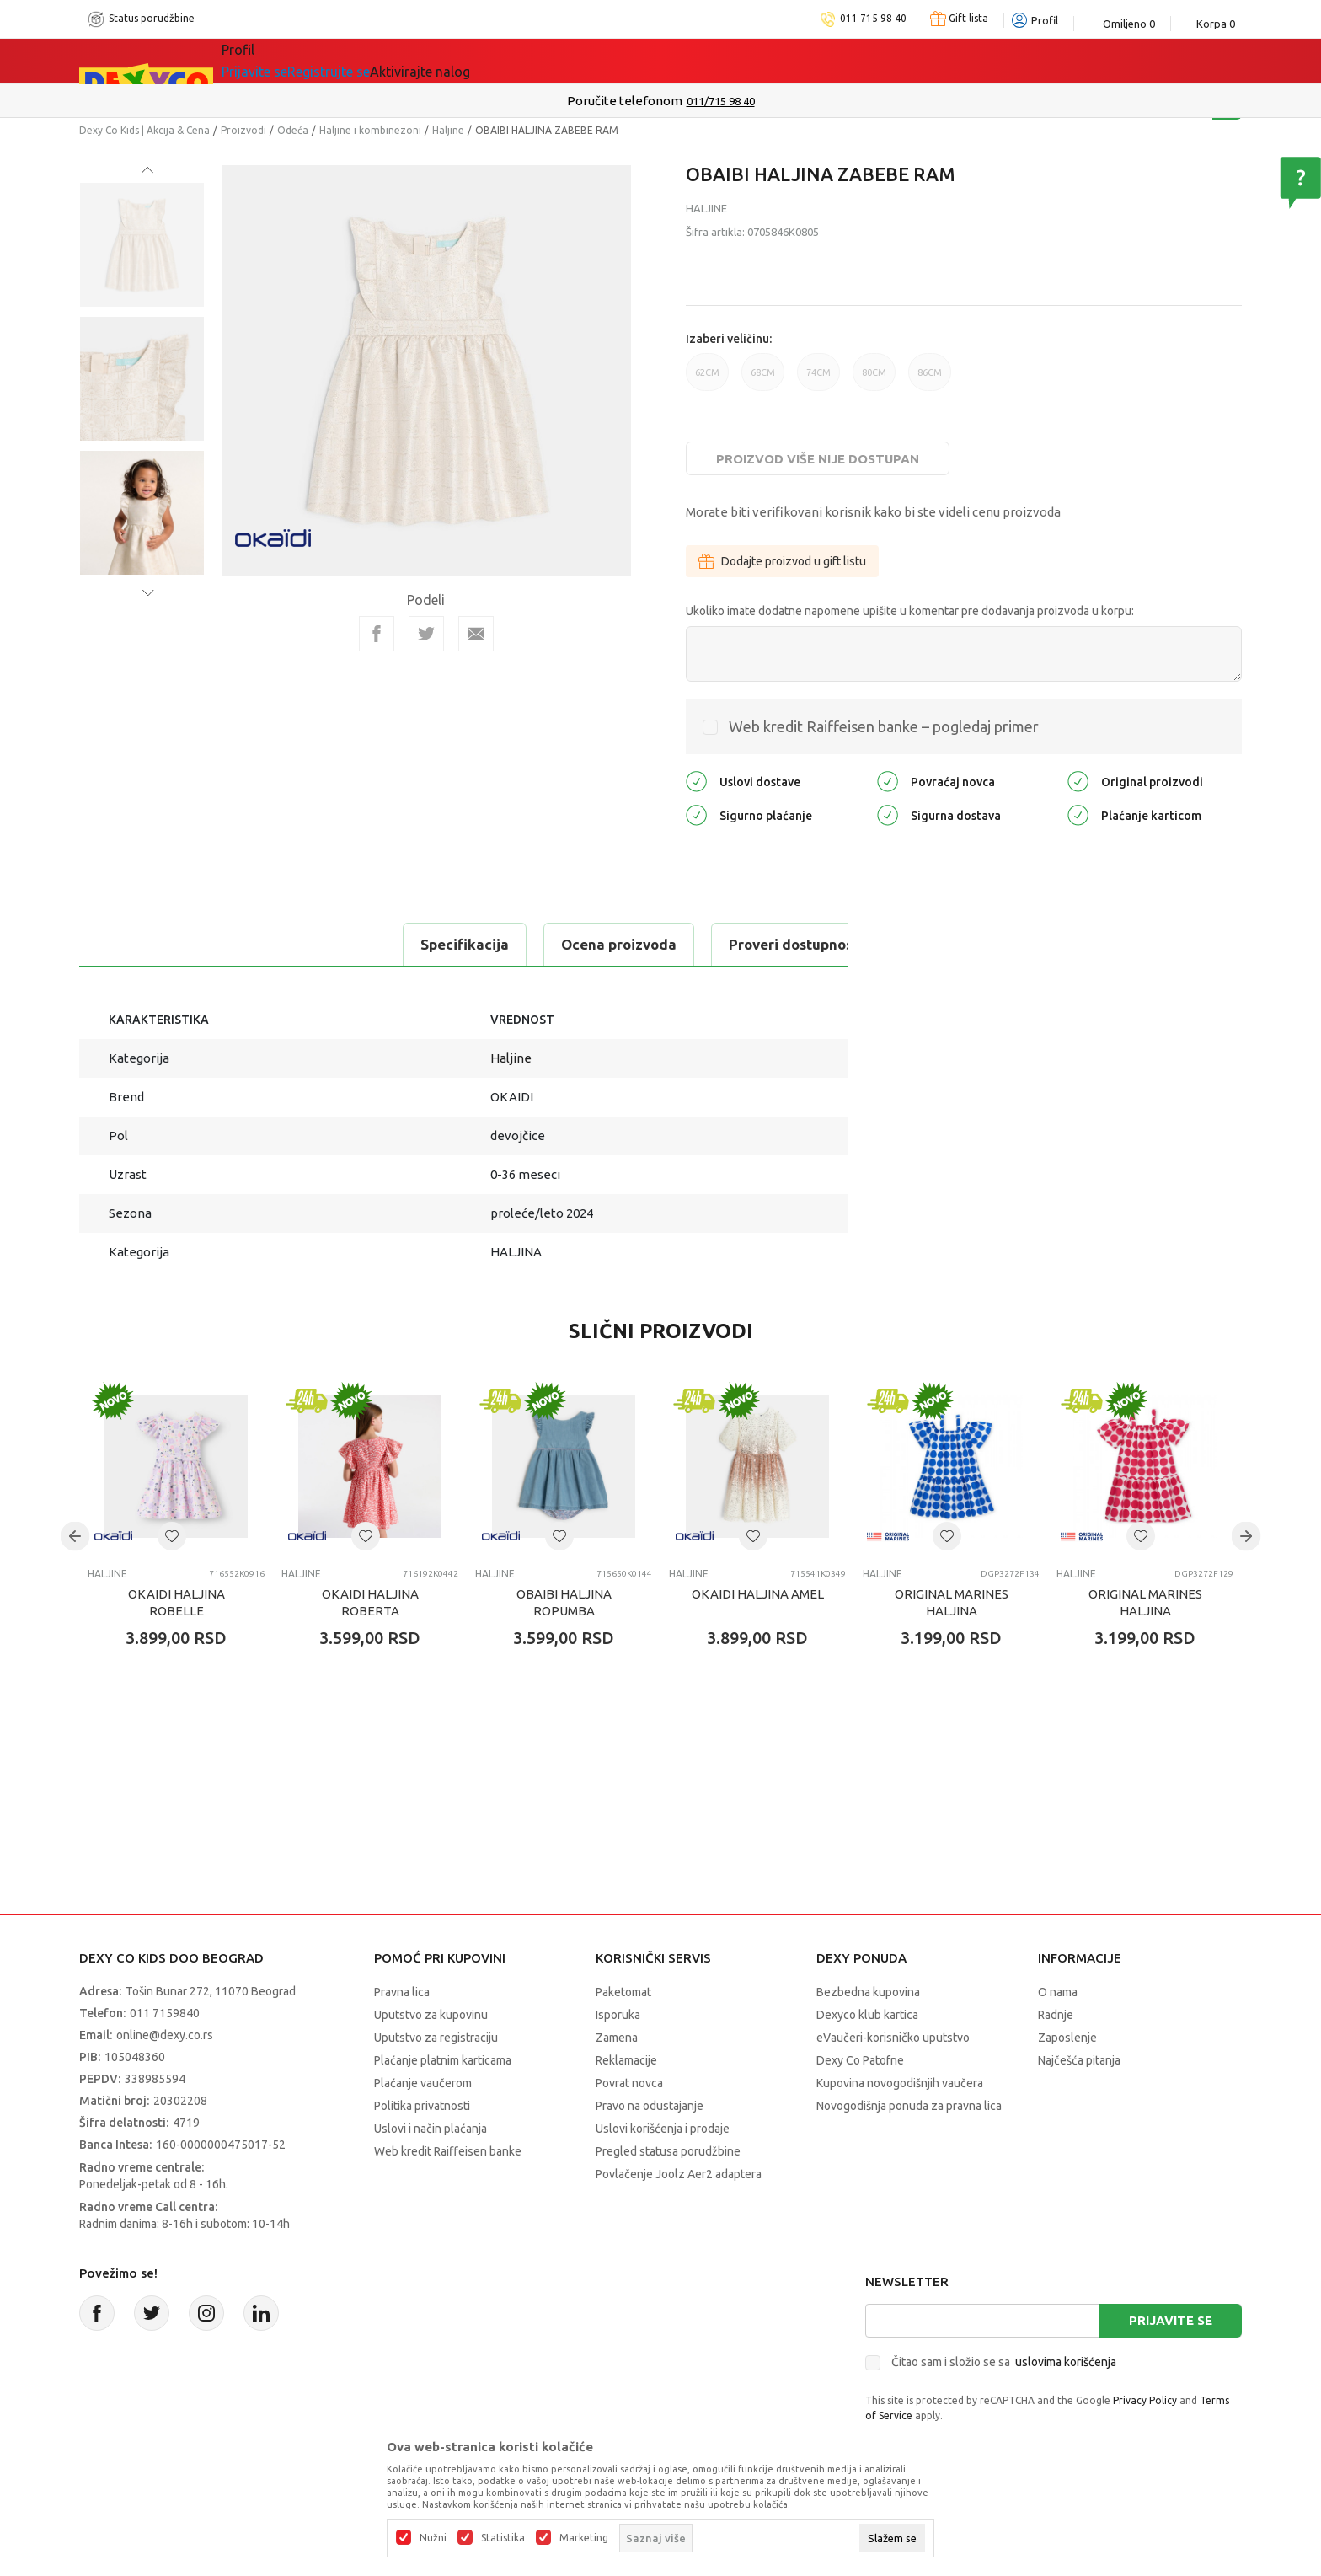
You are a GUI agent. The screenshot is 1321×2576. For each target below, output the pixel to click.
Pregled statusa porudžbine (668, 2151)
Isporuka (618, 2015)
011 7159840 (165, 2013)
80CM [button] (874, 379)
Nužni (433, 2538)
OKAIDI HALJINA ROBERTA (370, 1602)
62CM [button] (707, 379)
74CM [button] (818, 379)
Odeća (292, 130)
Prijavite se (1170, 2320)
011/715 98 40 (721, 101)
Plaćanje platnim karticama (442, 2060)
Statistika (503, 2538)
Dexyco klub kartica (867, 2015)
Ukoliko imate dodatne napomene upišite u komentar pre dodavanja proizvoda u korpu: (910, 611)
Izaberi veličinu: (729, 338)
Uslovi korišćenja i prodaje (663, 2128)
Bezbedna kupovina (868, 1992)
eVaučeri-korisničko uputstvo (893, 2037)
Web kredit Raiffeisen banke (447, 2151)
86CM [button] (929, 379)
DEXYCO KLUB (648, 60)
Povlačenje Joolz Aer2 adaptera (679, 2174)
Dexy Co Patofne (860, 2060)
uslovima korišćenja (1065, 2362)
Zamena (617, 2037)
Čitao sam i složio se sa (1003, 2362)
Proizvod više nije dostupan (817, 459)
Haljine (448, 130)
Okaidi (758, 60)
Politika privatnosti (422, 2106)
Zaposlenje (1067, 2037)
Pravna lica (402, 1992)
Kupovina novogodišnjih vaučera (899, 2083)
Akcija (394, 60)
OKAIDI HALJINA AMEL (758, 1594)
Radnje (1055, 2015)
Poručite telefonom (624, 101)
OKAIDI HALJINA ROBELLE (176, 1602)
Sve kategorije (290, 60)
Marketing (583, 2538)
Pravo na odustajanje (649, 2106)
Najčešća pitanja (1079, 2060)
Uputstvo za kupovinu (431, 2015)
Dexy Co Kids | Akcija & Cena (144, 130)
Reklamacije (626, 2060)
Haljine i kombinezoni (370, 130)
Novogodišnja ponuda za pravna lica (909, 2106)
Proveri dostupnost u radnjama (519, 944)
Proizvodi (243, 130)
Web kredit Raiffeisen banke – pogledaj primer (884, 726)
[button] (172, 1536)
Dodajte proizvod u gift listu (782, 561)
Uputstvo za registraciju (436, 2037)
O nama (1058, 1992)
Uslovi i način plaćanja (430, 2128)
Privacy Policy (1145, 2400)
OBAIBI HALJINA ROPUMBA (564, 1602)
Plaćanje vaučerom (423, 2083)
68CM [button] (763, 379)
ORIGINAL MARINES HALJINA (951, 1602)
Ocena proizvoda (303, 944)
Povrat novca (629, 2083)
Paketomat (623, 1992)
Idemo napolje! (506, 60)
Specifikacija (149, 944)
